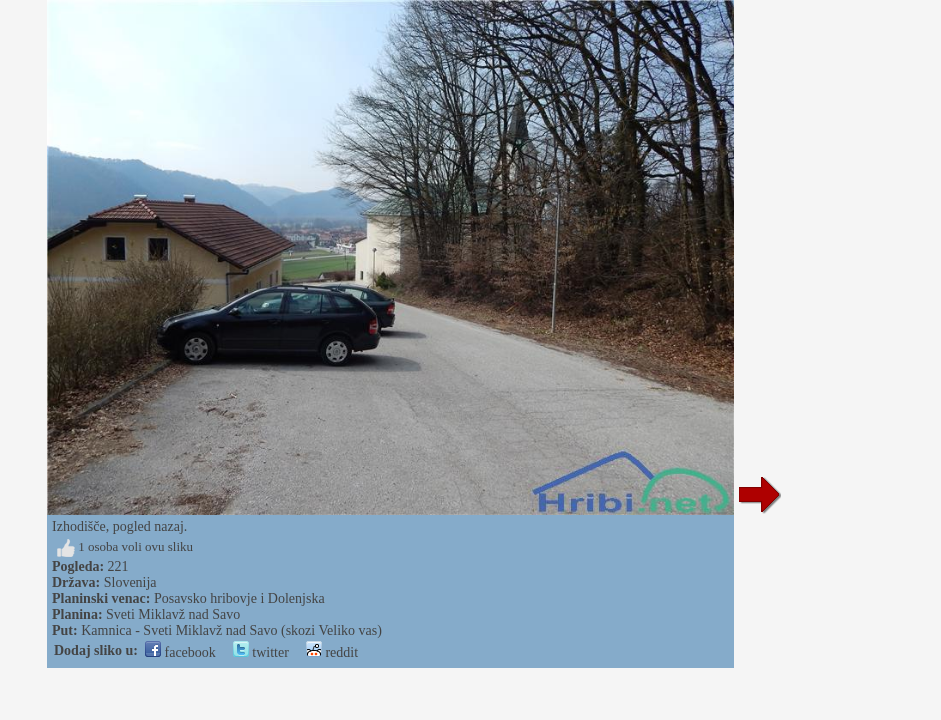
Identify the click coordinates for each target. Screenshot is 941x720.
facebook (180, 652)
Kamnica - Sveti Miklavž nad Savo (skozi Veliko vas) (231, 630)
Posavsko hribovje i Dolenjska (239, 598)
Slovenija (130, 582)
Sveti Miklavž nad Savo (173, 614)
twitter (261, 652)
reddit (332, 652)
